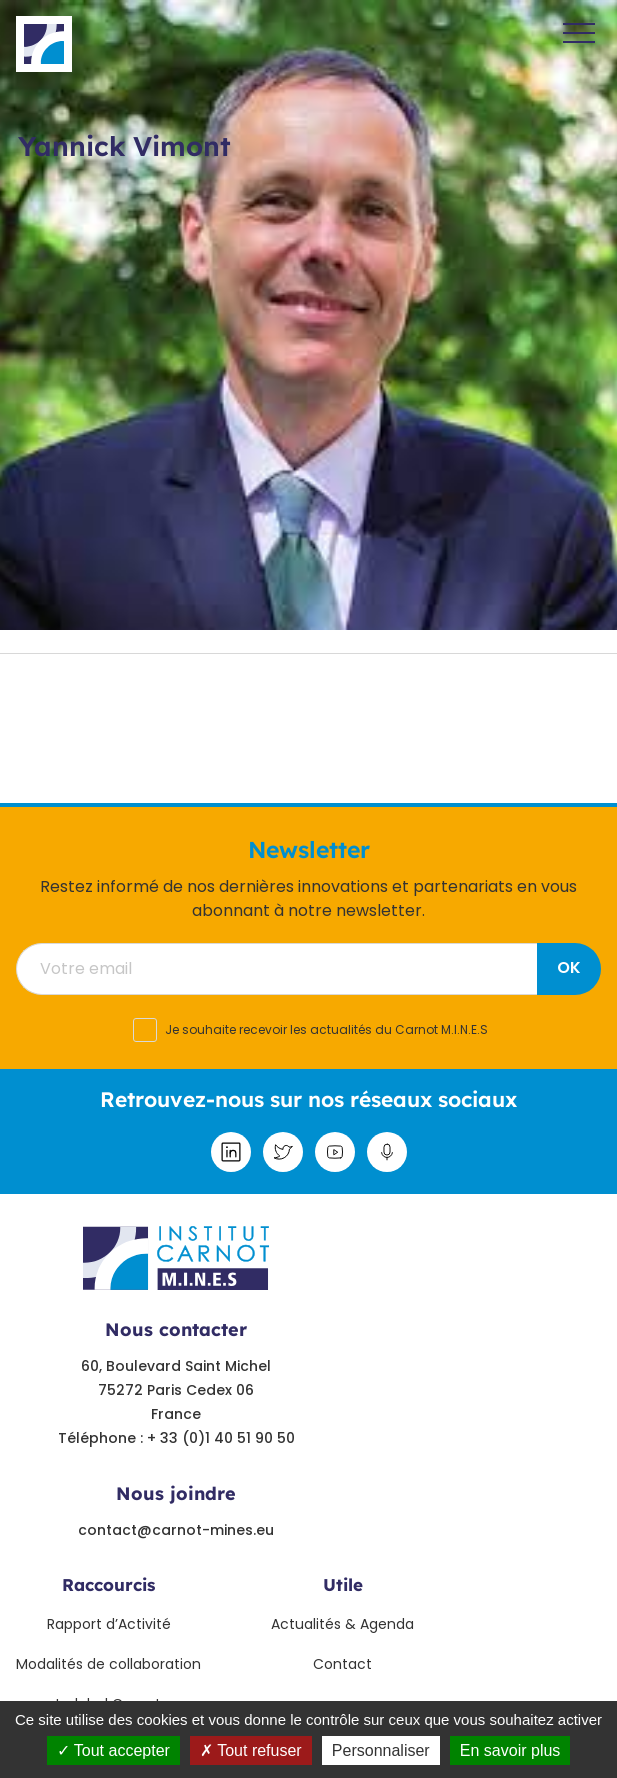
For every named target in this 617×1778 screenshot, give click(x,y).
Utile (343, 1584)
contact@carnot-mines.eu (176, 1530)
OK (569, 967)
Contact (342, 1664)
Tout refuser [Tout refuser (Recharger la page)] (251, 1750)
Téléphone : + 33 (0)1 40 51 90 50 (176, 1438)
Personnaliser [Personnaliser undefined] (381, 1750)
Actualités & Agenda (342, 1624)
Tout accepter (113, 1750)
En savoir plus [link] (510, 1750)
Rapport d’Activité (109, 1624)
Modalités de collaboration (108, 1664)
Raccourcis (108, 1584)
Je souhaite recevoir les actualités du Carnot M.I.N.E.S (326, 1029)
